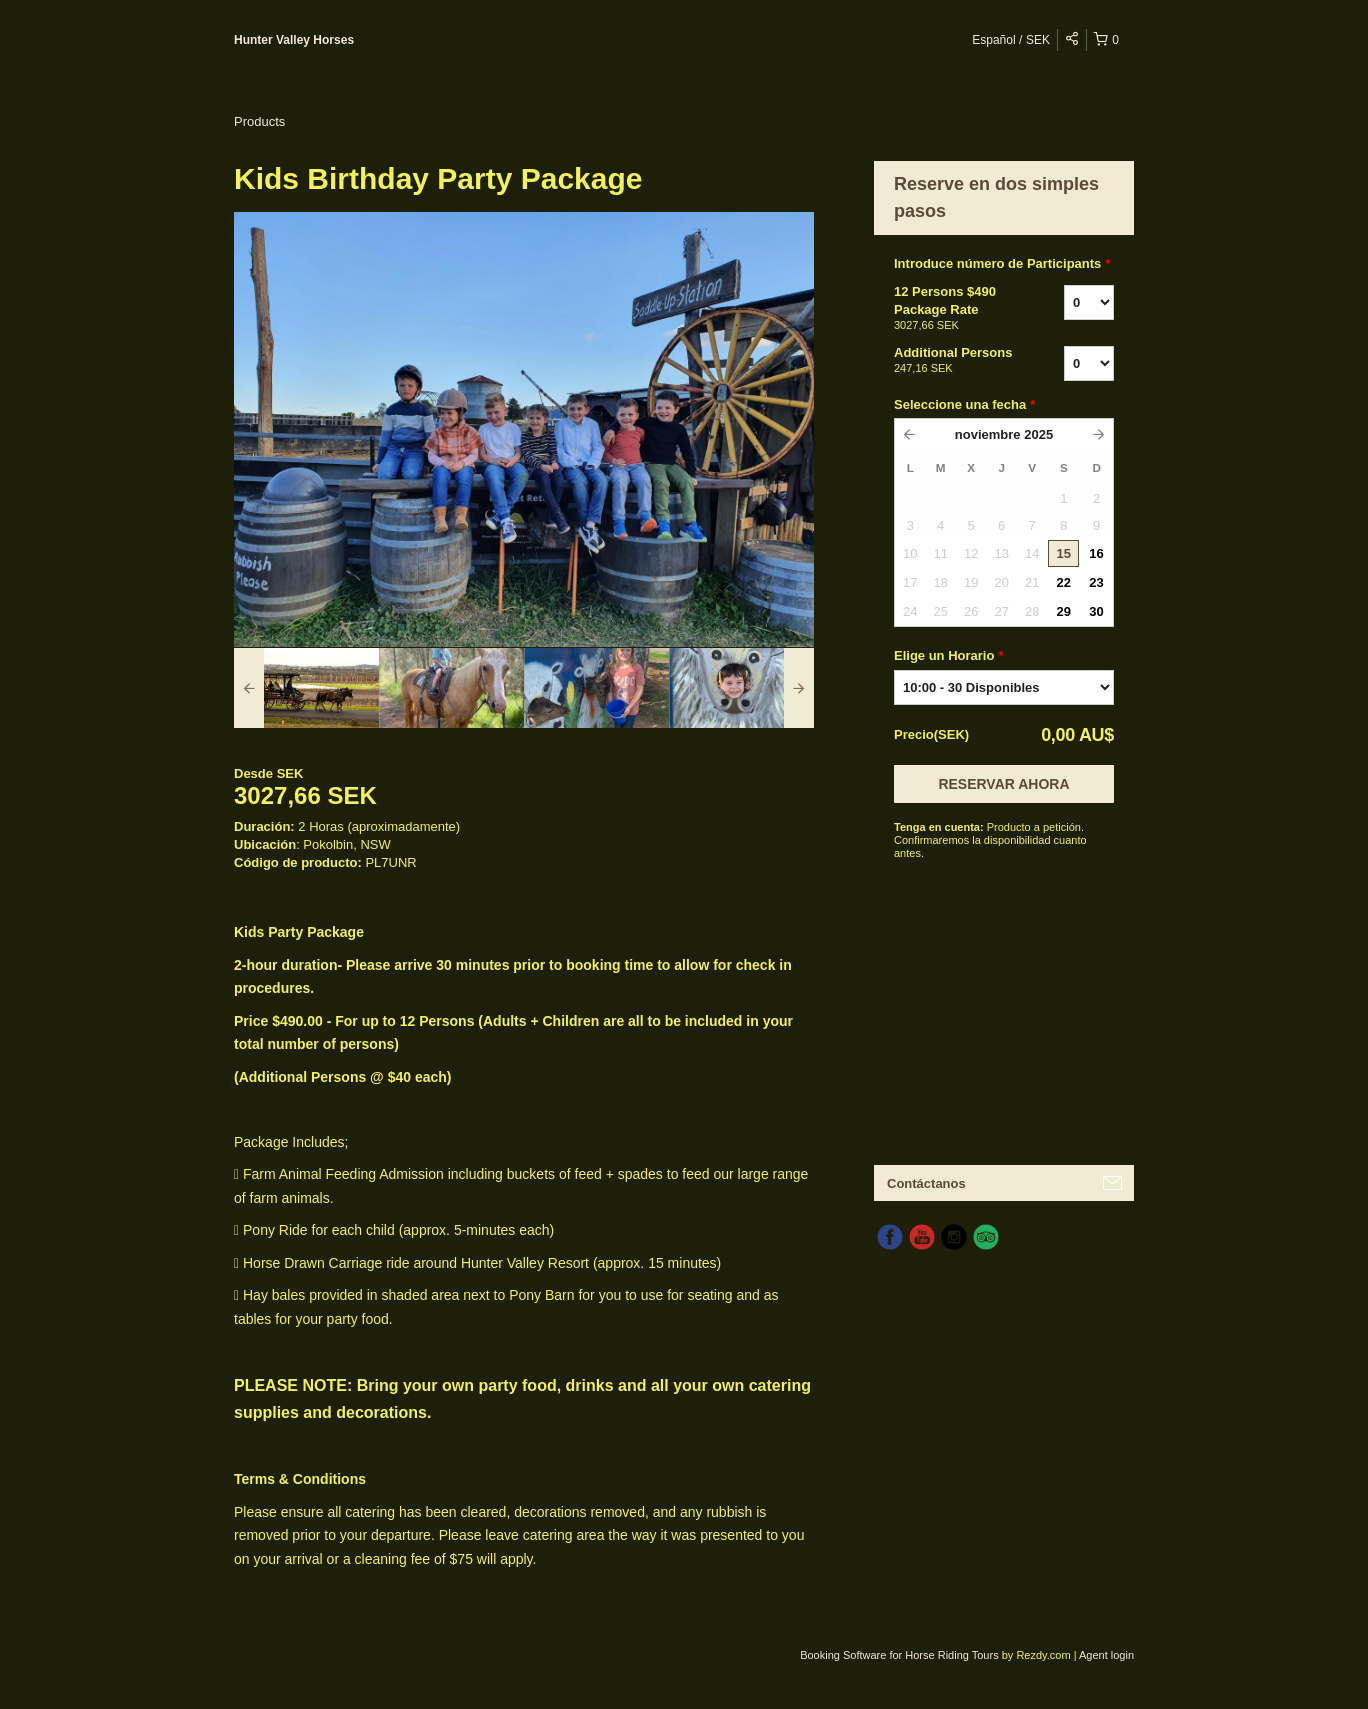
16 (1096, 553)
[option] (306, 688)
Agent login (1106, 1655)
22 (1064, 582)
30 (1096, 611)
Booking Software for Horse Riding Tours (901, 1655)
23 (1096, 582)
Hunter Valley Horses (294, 40)
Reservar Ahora (1003, 784)
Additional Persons (954, 361)
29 (1064, 611)
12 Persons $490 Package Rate (954, 309)
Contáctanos (926, 1183)
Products (259, 121)
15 (1064, 553)
